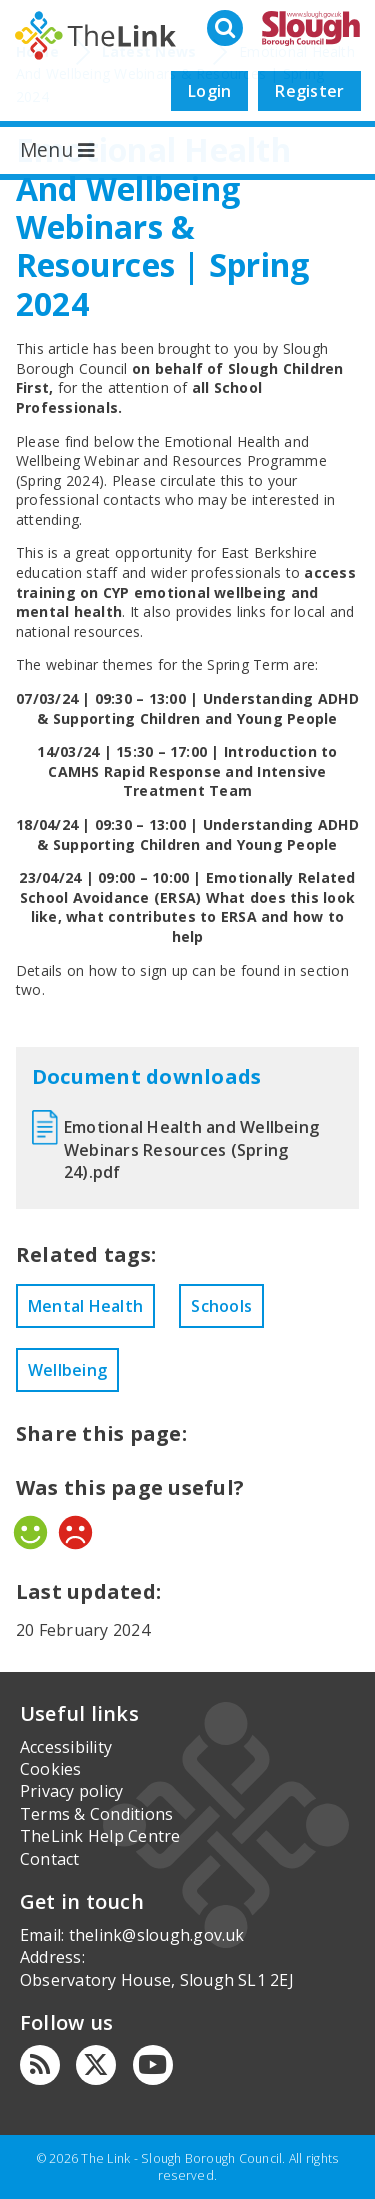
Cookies (51, 1769)
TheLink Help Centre (100, 1836)
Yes (30, 1532)
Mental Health (85, 1306)
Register (309, 91)
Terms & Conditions (96, 1814)
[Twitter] (96, 2065)
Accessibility (66, 1747)
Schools (221, 1306)
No (75, 1532)
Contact (50, 1859)
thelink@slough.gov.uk (157, 1935)
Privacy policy (71, 1791)
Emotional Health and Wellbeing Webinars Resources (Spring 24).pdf (191, 1149)
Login (209, 91)
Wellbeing (67, 1370)
